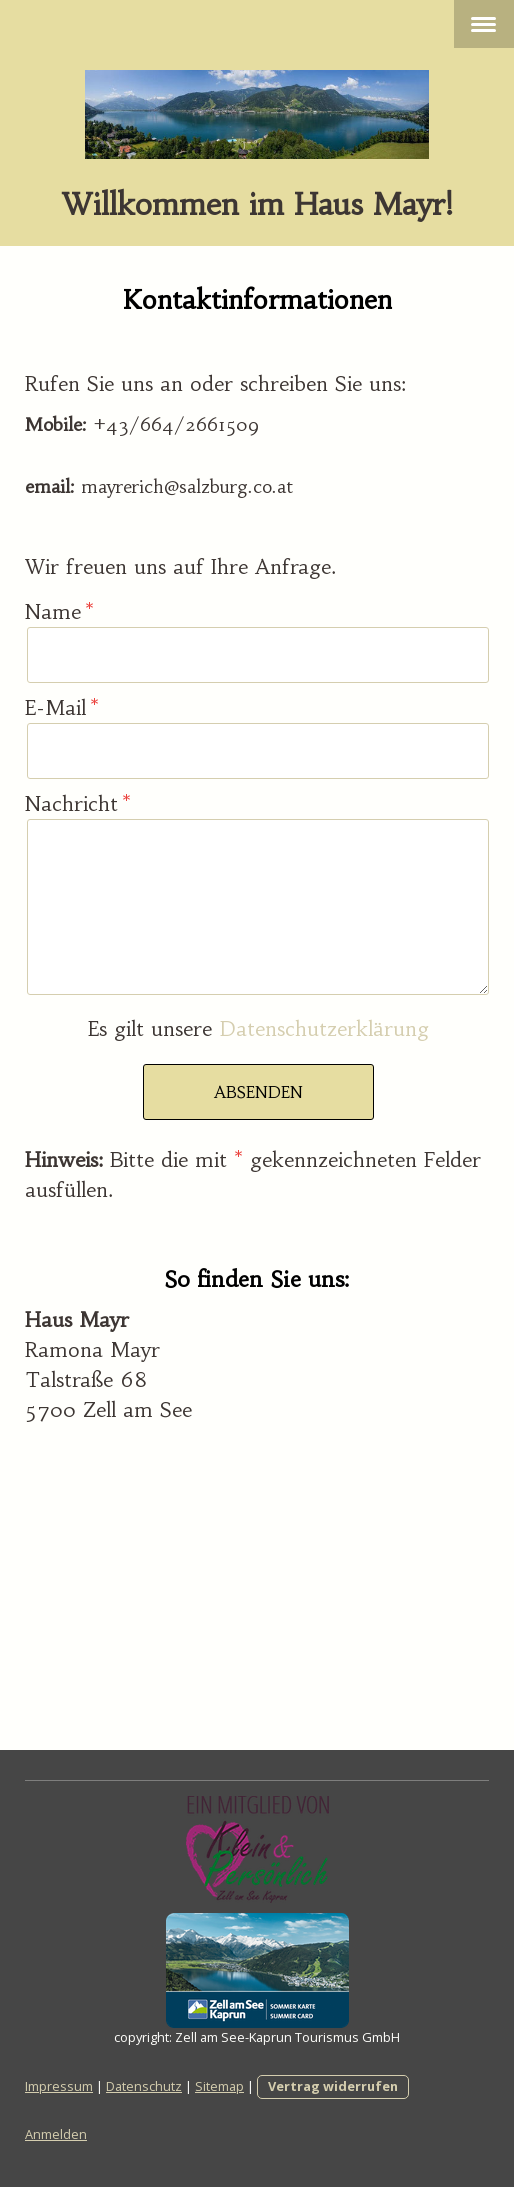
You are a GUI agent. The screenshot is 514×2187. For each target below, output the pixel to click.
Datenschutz (144, 2086)
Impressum (59, 2086)
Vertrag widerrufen (333, 2086)
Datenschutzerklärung (324, 1028)
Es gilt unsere (258, 1028)
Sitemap (219, 2086)
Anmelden (56, 2134)
